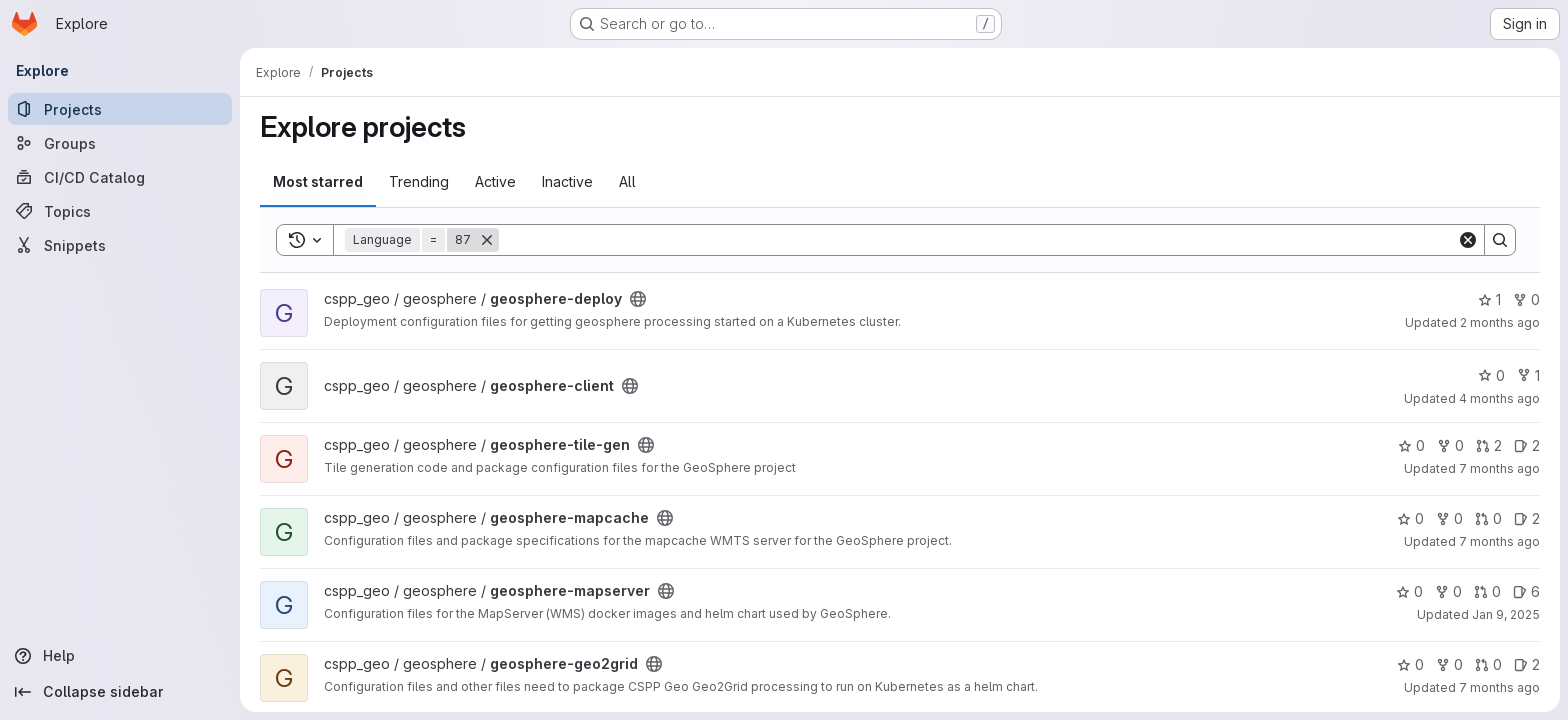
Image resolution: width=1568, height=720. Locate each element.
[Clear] (1468, 240)
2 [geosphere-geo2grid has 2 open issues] (1527, 664)
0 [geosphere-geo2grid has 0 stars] (1410, 664)
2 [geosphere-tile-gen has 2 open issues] (1527, 445)
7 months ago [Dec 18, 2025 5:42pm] (1499, 468)
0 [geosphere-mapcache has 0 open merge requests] (1488, 518)
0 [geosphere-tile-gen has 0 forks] (1450, 445)
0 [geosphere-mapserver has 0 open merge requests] (1487, 591)
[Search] (978, 240)
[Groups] (120, 143)
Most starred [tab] (318, 181)
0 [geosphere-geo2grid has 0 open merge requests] (1488, 664)
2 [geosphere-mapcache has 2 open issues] (1527, 518)
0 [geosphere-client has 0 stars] (1491, 375)
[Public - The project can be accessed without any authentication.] (638, 299)
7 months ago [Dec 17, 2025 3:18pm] (1499, 541)
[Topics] (120, 211)
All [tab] (627, 181)
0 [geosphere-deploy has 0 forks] (1526, 299)
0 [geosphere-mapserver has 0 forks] (1448, 591)
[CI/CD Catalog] (120, 177)
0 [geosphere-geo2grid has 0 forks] (1449, 664)
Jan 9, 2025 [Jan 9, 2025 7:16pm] (1506, 614)
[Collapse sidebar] (120, 692)
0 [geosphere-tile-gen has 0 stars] (1411, 445)
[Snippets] (120, 245)
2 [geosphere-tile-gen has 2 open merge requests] (1489, 445)
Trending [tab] (419, 181)
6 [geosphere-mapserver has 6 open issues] (1526, 591)
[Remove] (487, 240)
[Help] (120, 656)
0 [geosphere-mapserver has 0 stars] (1409, 591)
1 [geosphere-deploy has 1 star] (1489, 299)
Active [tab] (495, 181)
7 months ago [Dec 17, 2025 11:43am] (1499, 687)
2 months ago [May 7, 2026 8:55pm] (1500, 322)
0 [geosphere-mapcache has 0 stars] (1410, 518)
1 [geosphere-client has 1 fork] (1528, 375)
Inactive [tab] (567, 181)
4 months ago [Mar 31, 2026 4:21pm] (1499, 398)
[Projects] (120, 109)
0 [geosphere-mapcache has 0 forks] (1449, 518)
